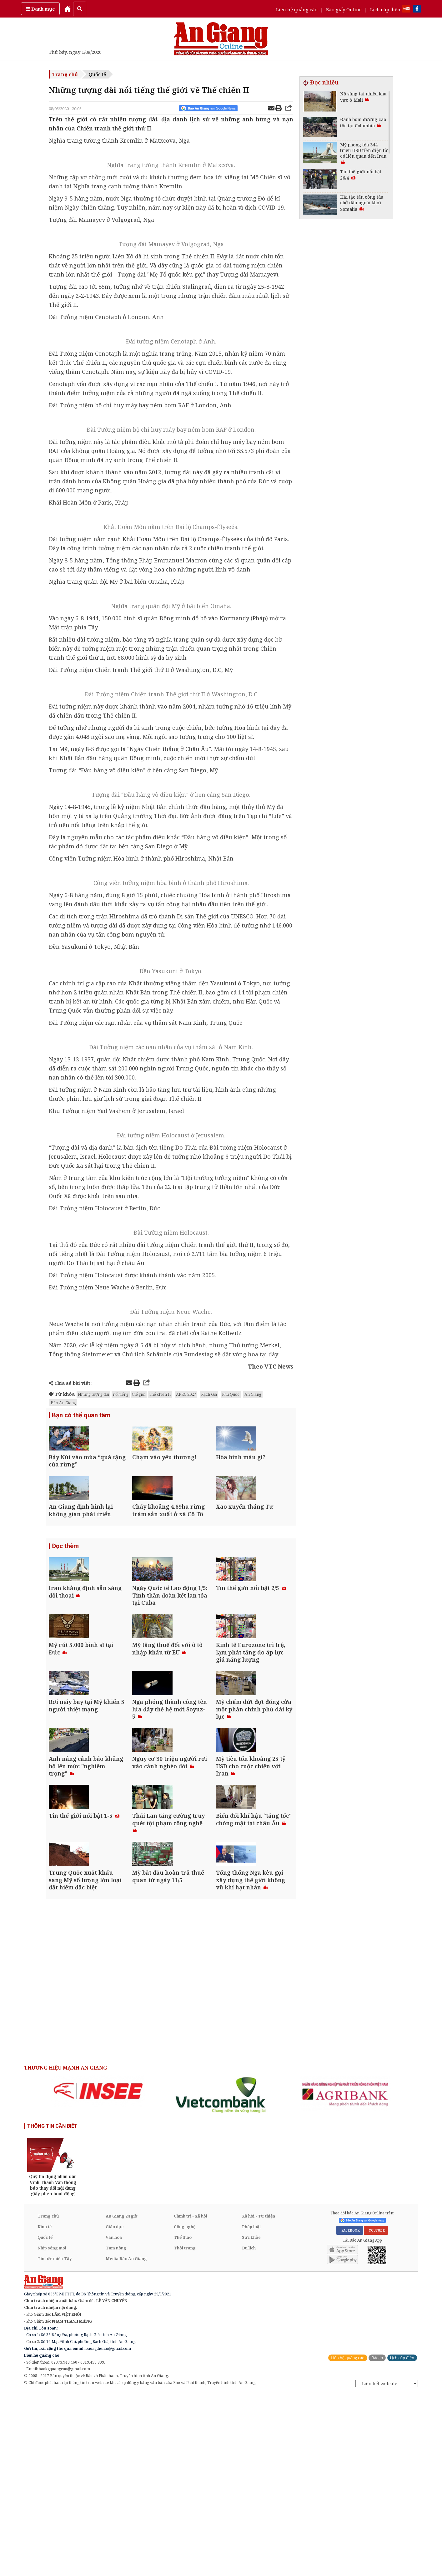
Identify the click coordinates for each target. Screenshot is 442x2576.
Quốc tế (97, 74)
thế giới (138, 1394)
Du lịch (249, 2430)
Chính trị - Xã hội (190, 2398)
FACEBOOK (349, 2413)
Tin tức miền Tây (55, 2441)
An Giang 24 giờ (121, 2398)
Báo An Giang (63, 1402)
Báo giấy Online (344, 9)
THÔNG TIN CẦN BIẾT (52, 2309)
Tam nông (116, 2430)
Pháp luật (251, 2409)
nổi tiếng (120, 1394)
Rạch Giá (209, 1394)
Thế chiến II (160, 1394)
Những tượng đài (93, 1394)
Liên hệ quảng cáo (297, 9)
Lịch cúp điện (385, 9)
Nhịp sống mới (52, 2430)
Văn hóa (114, 2420)
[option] (98, 2274)
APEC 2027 (186, 1394)
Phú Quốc (230, 1394)
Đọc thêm (65, 1593)
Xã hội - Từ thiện (258, 2398)
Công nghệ (184, 2409)
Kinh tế (45, 2409)
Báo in (377, 2540)
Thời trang (185, 2430)
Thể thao (183, 2420)
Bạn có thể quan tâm (81, 1416)
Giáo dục (114, 2409)
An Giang (252, 1394)
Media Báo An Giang (126, 2441)
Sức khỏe (251, 2420)
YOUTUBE (376, 2413)
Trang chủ (65, 74)
